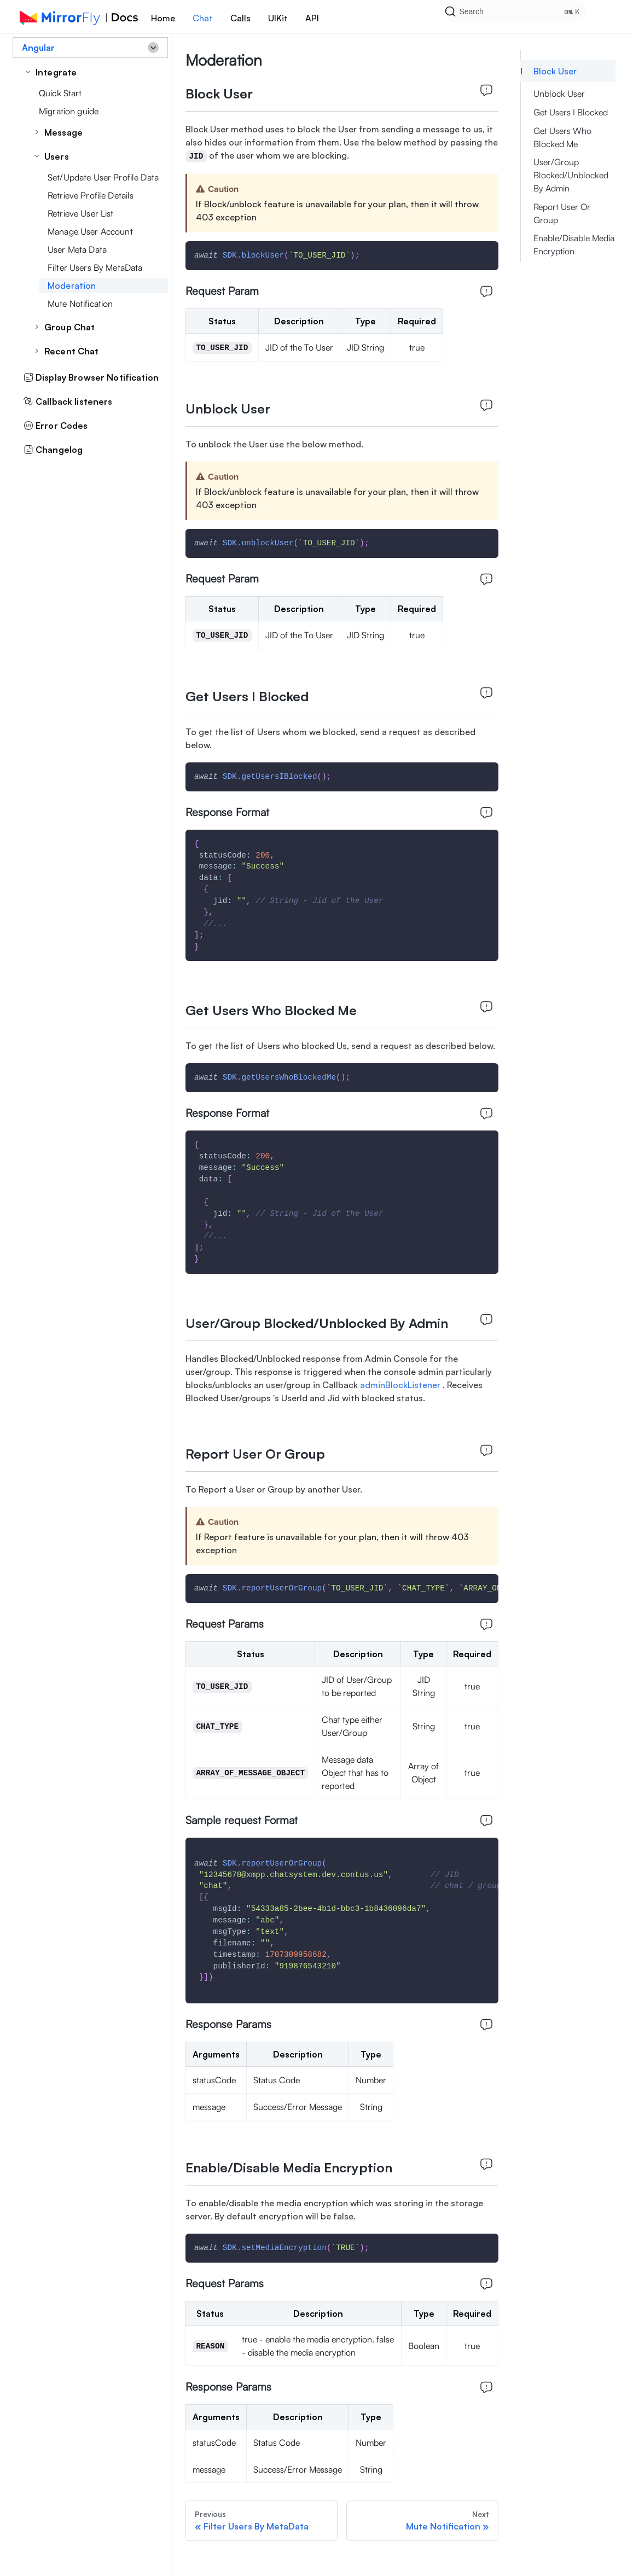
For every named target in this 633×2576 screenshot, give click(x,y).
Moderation (72, 285)
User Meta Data (77, 249)
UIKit (278, 18)
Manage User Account (90, 231)
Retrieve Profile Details (90, 195)
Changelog (53, 449)
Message (63, 132)
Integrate (56, 72)
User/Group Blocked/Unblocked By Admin (570, 175)
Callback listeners (68, 401)
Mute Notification (80, 303)
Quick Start (60, 93)
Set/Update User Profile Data (103, 177)
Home (163, 18)
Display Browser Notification (91, 377)
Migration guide (68, 111)
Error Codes (56, 425)
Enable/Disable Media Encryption (573, 244)
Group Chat (69, 327)
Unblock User (559, 93)
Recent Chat (71, 351)
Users (56, 156)
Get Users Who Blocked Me (562, 137)
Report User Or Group (561, 213)
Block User (555, 71)
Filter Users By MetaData (95, 267)
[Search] (530, 16)
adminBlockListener (401, 1384)
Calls (240, 18)
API (312, 18)
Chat (203, 18)
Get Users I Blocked (570, 112)
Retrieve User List (81, 213)
